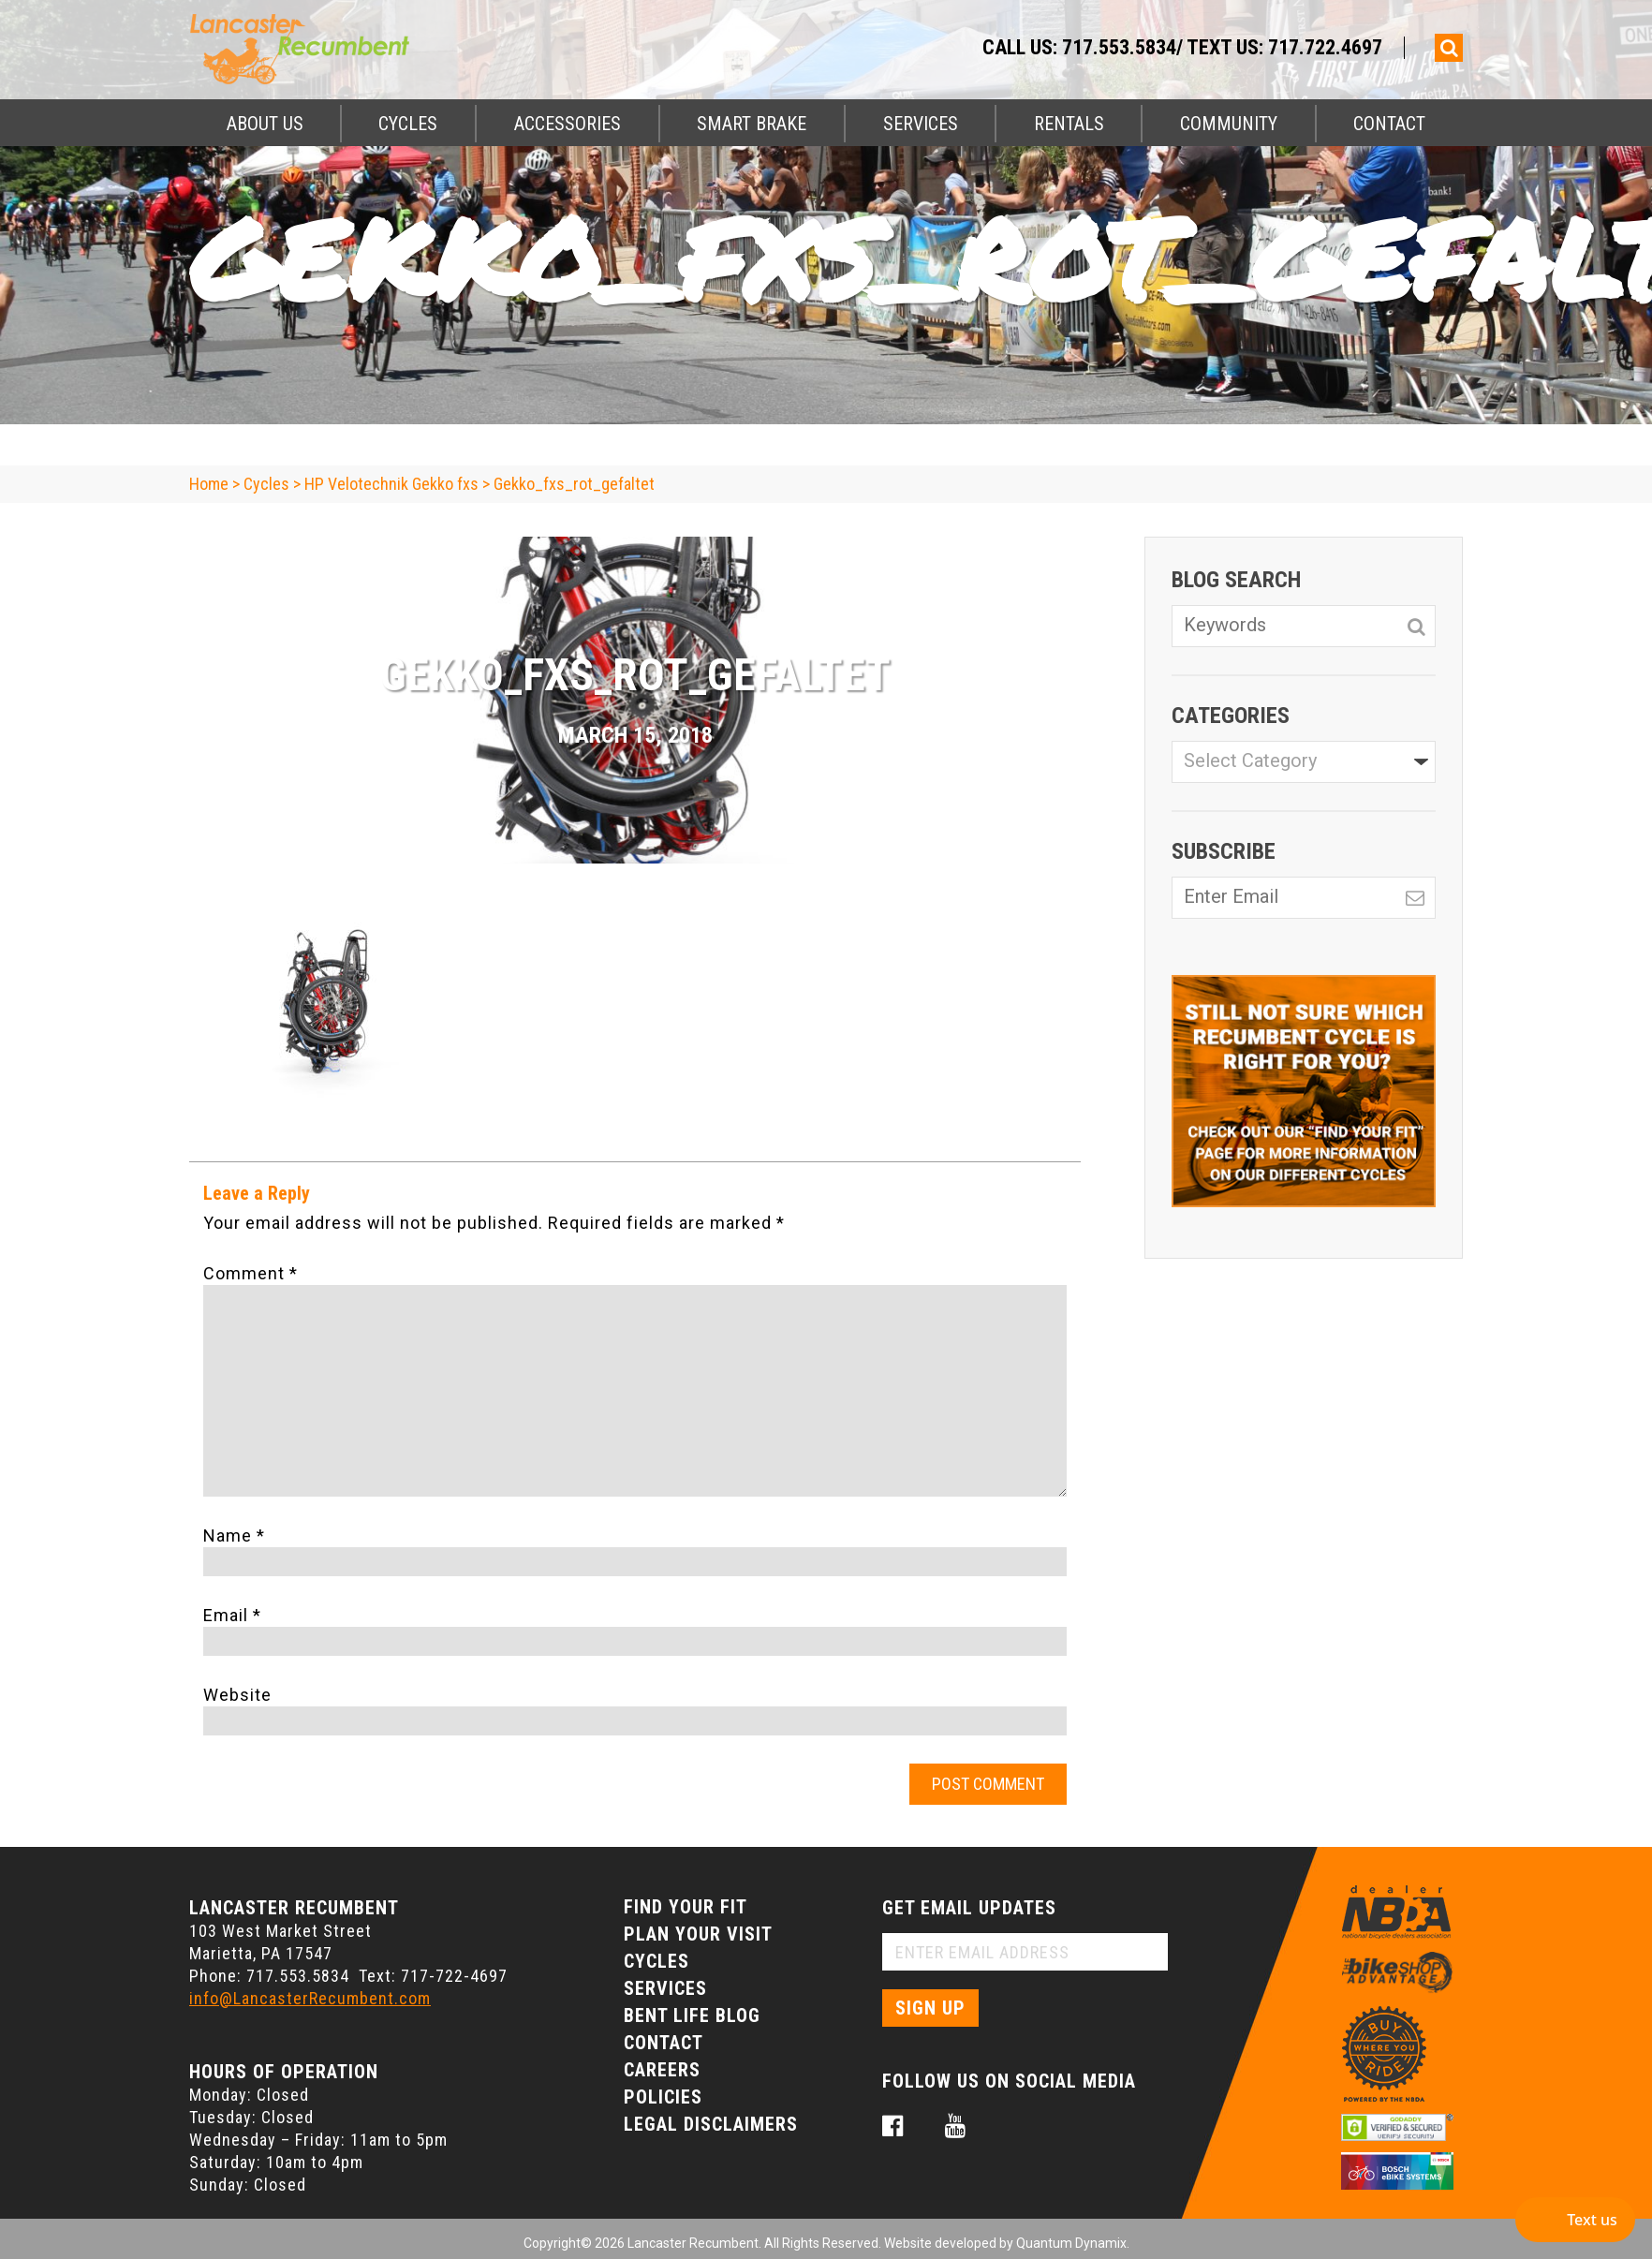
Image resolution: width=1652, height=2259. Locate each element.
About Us (265, 123)
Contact (1389, 123)
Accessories (567, 123)
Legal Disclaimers (711, 2124)
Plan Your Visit (698, 1934)
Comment (250, 1273)
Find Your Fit (685, 1907)
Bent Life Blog (692, 2015)
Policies (663, 2097)
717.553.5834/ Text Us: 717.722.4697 (1222, 47)
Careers (662, 2070)
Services (920, 123)
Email (232, 1615)
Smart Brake (751, 123)
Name (234, 1535)
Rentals (1069, 123)
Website (237, 1695)
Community (1228, 123)
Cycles (407, 123)
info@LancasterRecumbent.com (310, 1998)
